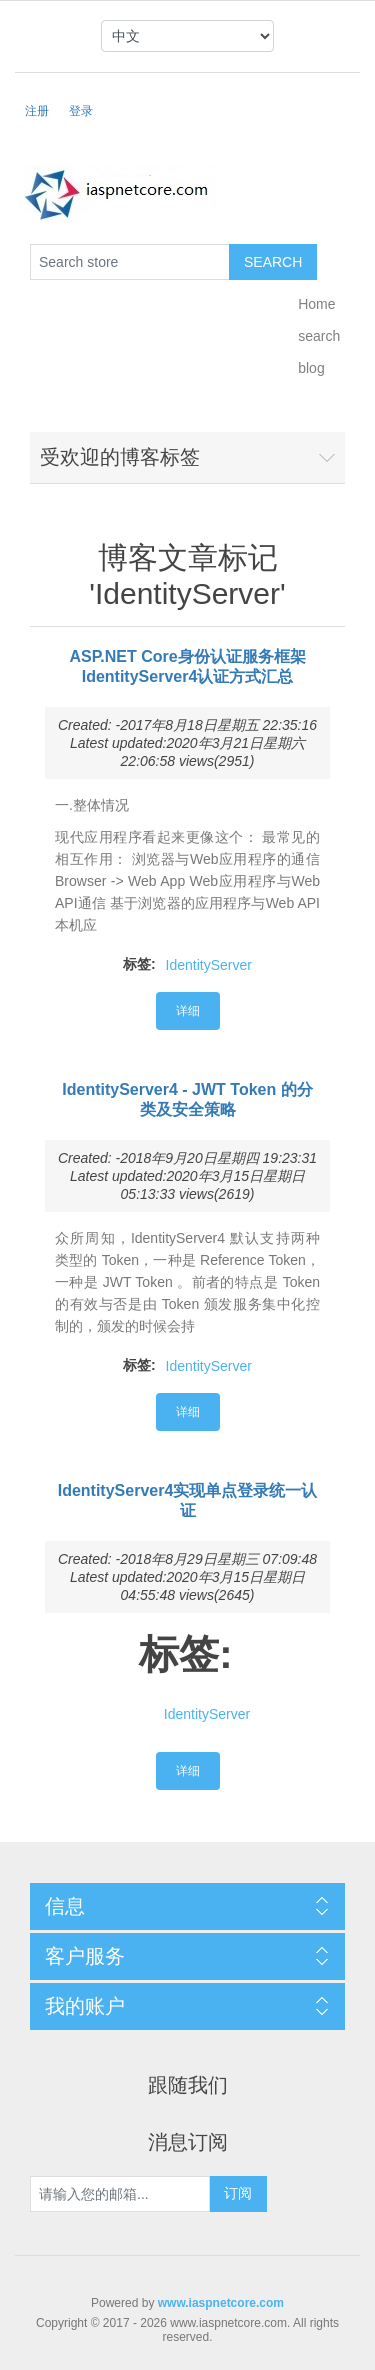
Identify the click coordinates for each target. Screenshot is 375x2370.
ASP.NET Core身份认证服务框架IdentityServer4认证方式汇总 (187, 666)
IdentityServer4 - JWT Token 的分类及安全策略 (187, 1099)
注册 (37, 111)
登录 (81, 111)
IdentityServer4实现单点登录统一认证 (188, 1500)
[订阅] (120, 2194)
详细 (188, 1011)
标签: (139, 964)
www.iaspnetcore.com (221, 2303)
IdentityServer (209, 965)
